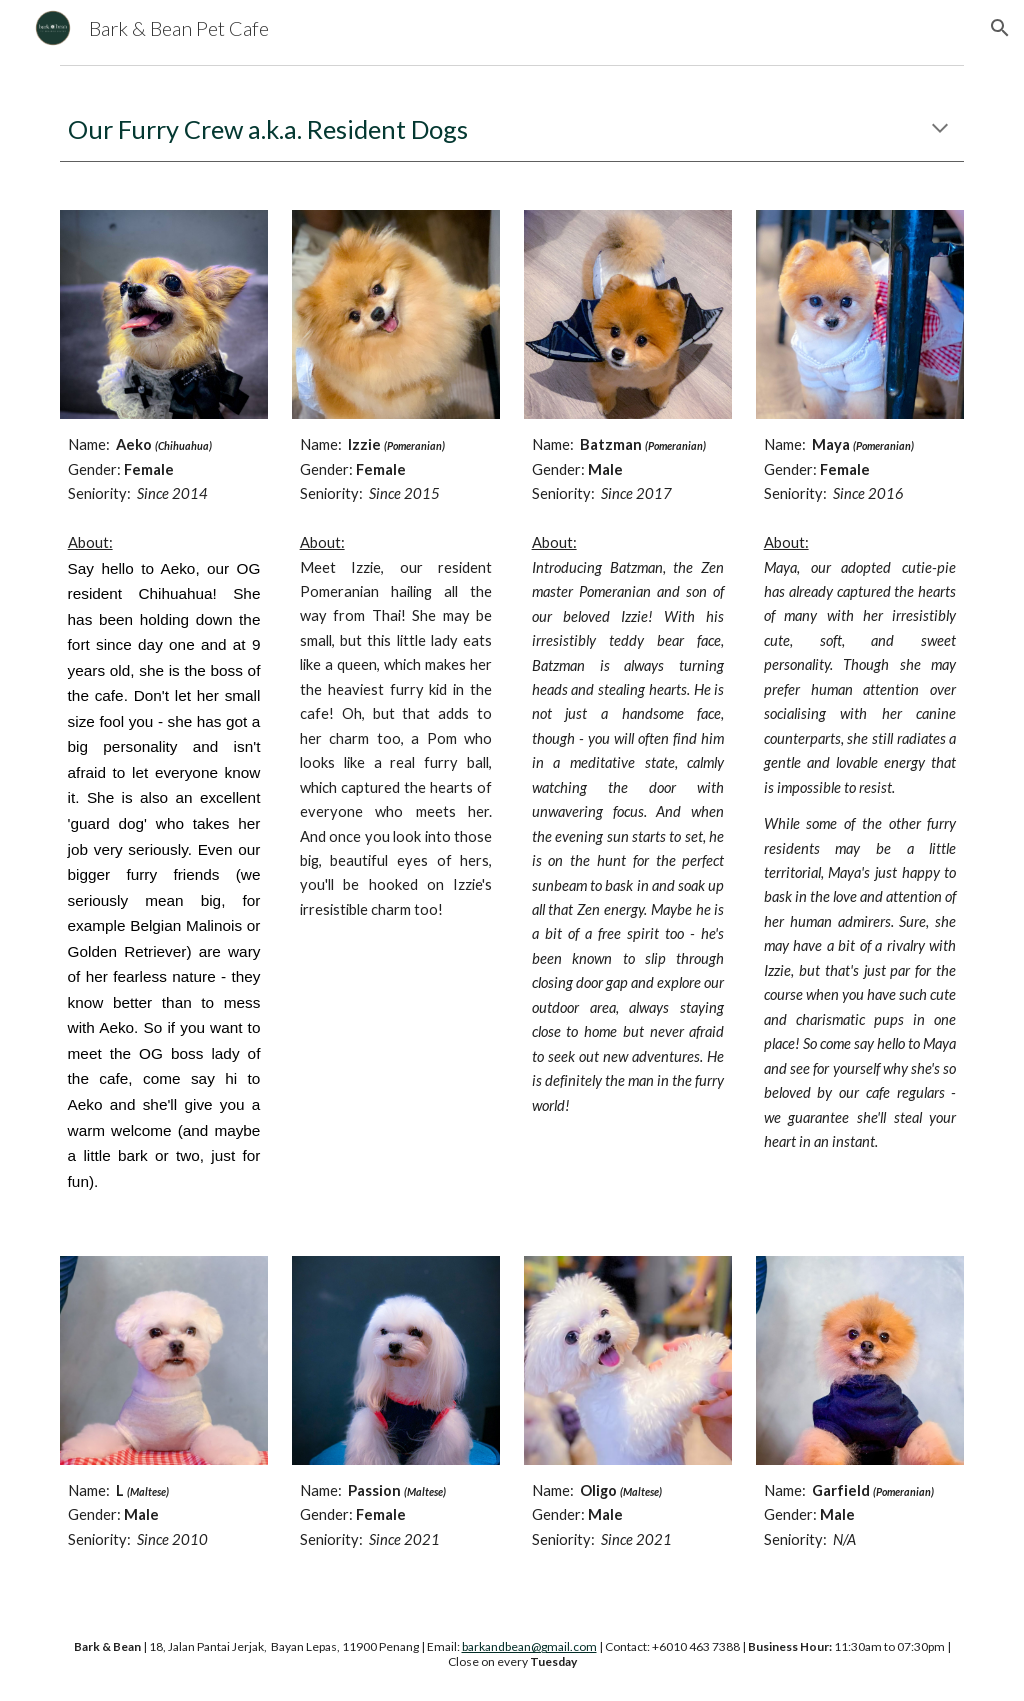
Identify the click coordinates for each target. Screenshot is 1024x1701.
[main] (512, 129)
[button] (1000, 28)
